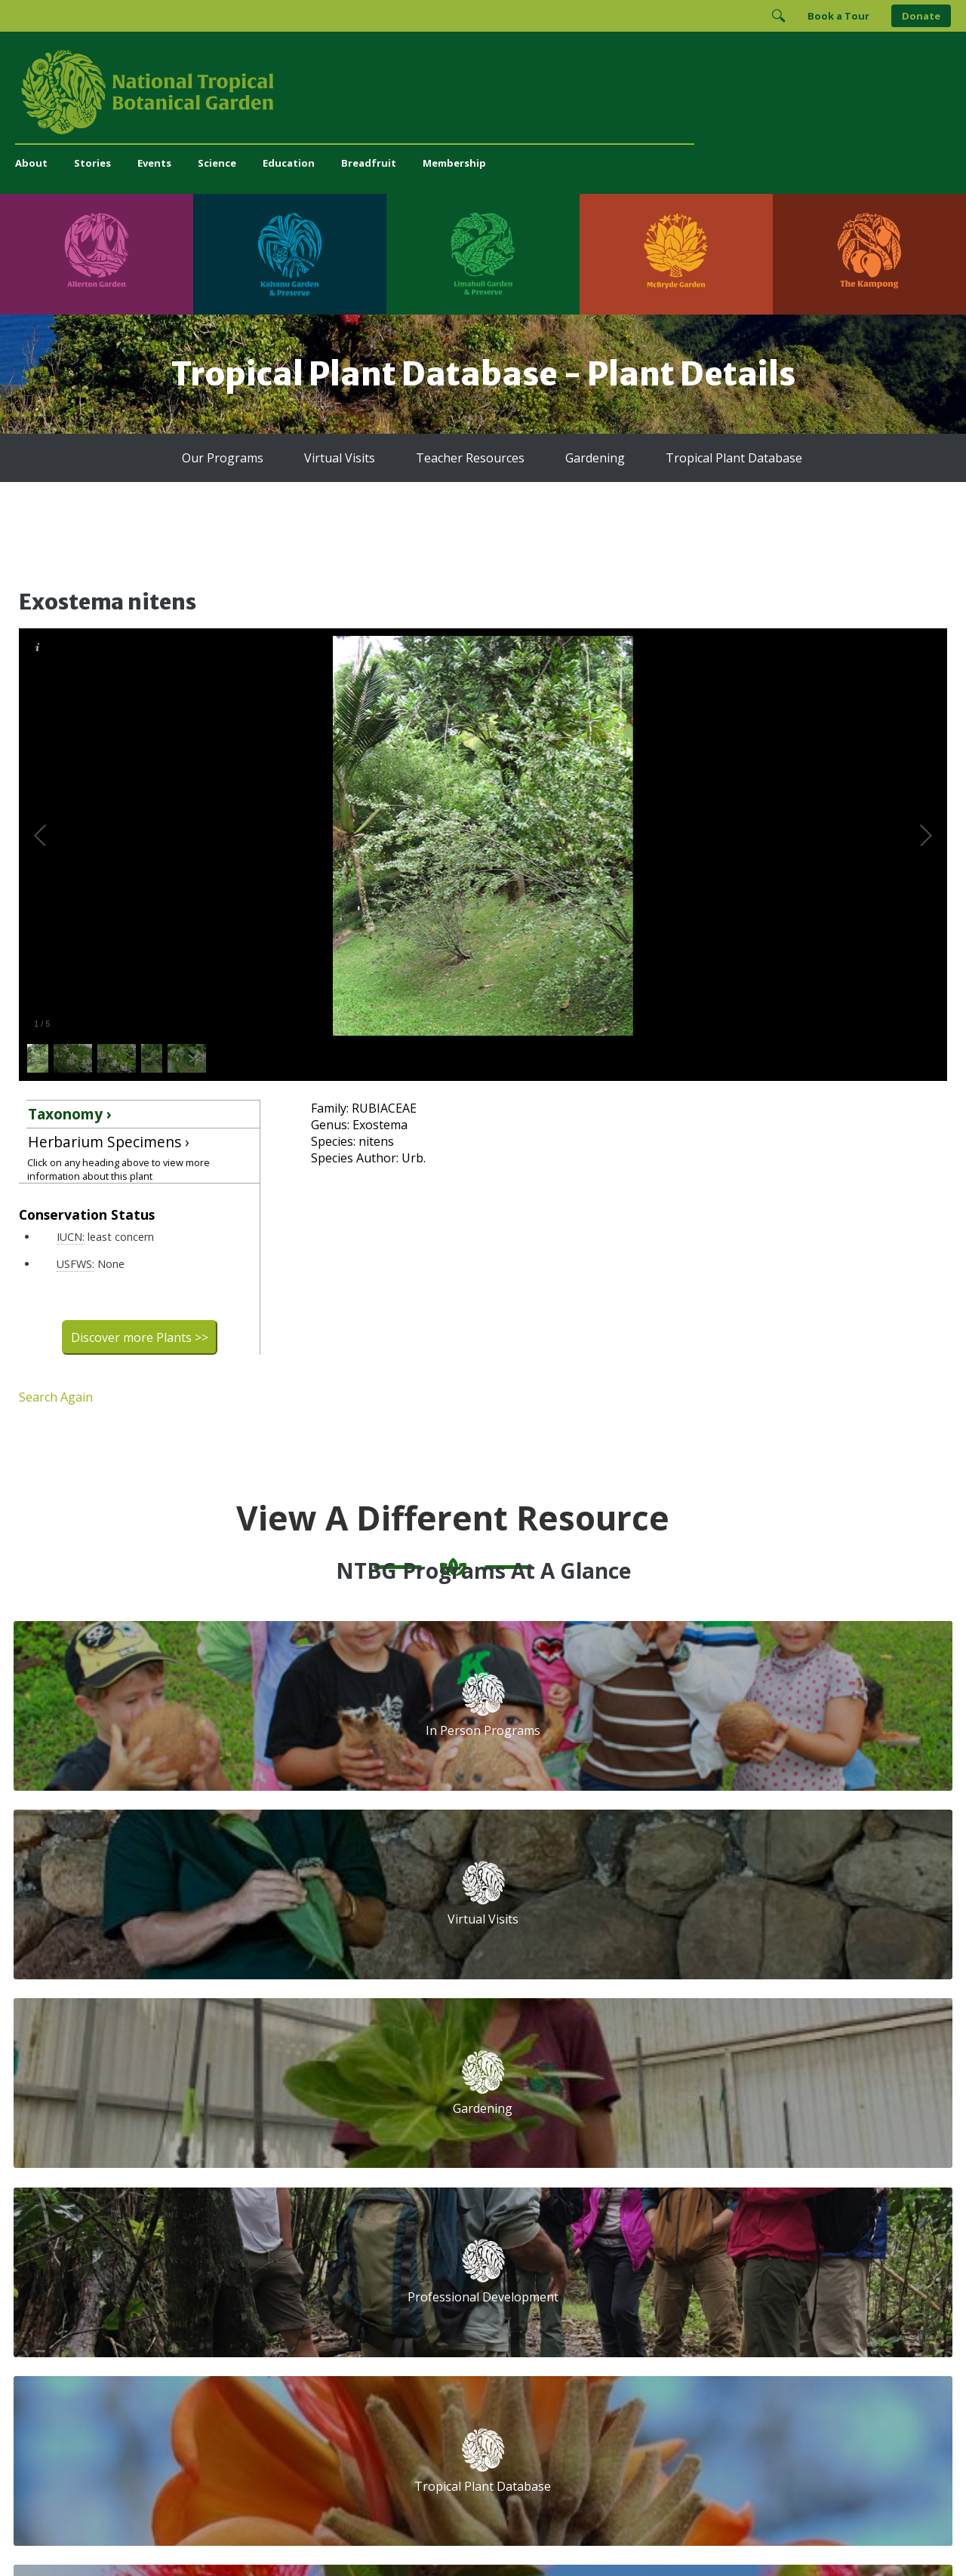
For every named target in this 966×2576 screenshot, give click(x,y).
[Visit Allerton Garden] (96, 254)
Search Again (56, 1397)
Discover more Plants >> (139, 1337)
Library (407, 2149)
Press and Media (313, 2286)
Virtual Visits (339, 458)
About (31, 163)
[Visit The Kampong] (869, 254)
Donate (921, 16)
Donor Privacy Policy (671, 2534)
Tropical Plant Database (734, 458)
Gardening (595, 458)
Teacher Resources (470, 458)
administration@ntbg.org (332, 2270)
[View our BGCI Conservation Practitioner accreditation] (777, 2308)
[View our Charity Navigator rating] (609, 2308)
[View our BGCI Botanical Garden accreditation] (737, 2308)
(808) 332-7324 (309, 2254)
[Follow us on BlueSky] (663, 2257)
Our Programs (222, 458)
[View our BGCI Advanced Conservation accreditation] (818, 2308)
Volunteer (295, 2115)
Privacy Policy (588, 2534)
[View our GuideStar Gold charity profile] (546, 2308)
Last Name (764, 2128)
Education (289, 163)
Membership (454, 163)
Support (291, 2066)
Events (154, 163)
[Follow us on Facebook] (604, 2257)
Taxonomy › (70, 1114)
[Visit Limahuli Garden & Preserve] (483, 254)
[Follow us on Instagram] (634, 2257)
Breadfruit (368, 163)
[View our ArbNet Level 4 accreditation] (681, 2308)
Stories (92, 163)
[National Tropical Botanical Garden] (483, 92)
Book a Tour (838, 16)
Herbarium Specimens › (108, 1141)
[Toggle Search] (778, 15)
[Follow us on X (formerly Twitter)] (693, 2257)
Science (217, 163)
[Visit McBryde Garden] (676, 254)
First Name (556, 2128)
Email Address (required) (594, 2071)
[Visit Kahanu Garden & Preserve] (289, 254)
